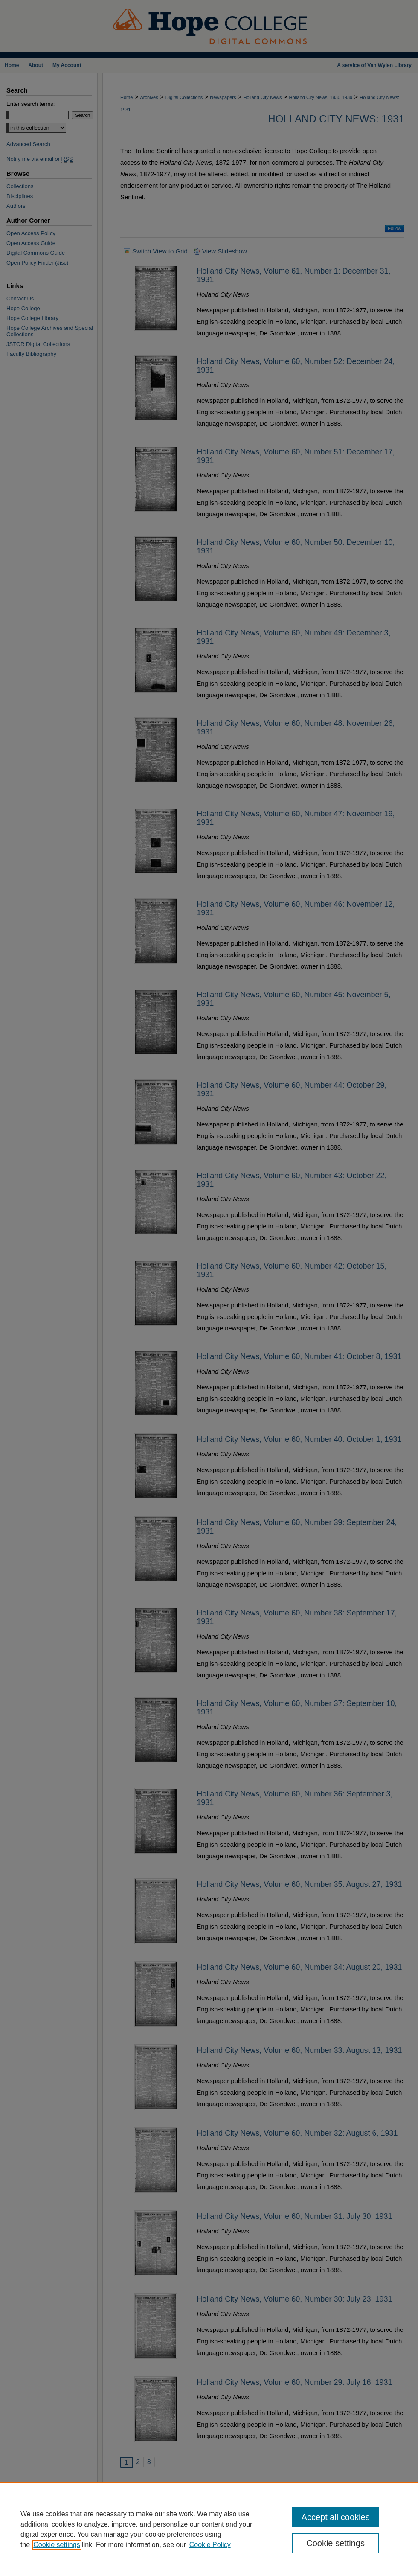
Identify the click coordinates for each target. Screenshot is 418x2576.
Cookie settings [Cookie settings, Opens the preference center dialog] (335, 2543)
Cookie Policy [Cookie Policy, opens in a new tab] (210, 2544)
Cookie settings (56, 2544)
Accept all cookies (336, 2517)
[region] (209, 2529)
